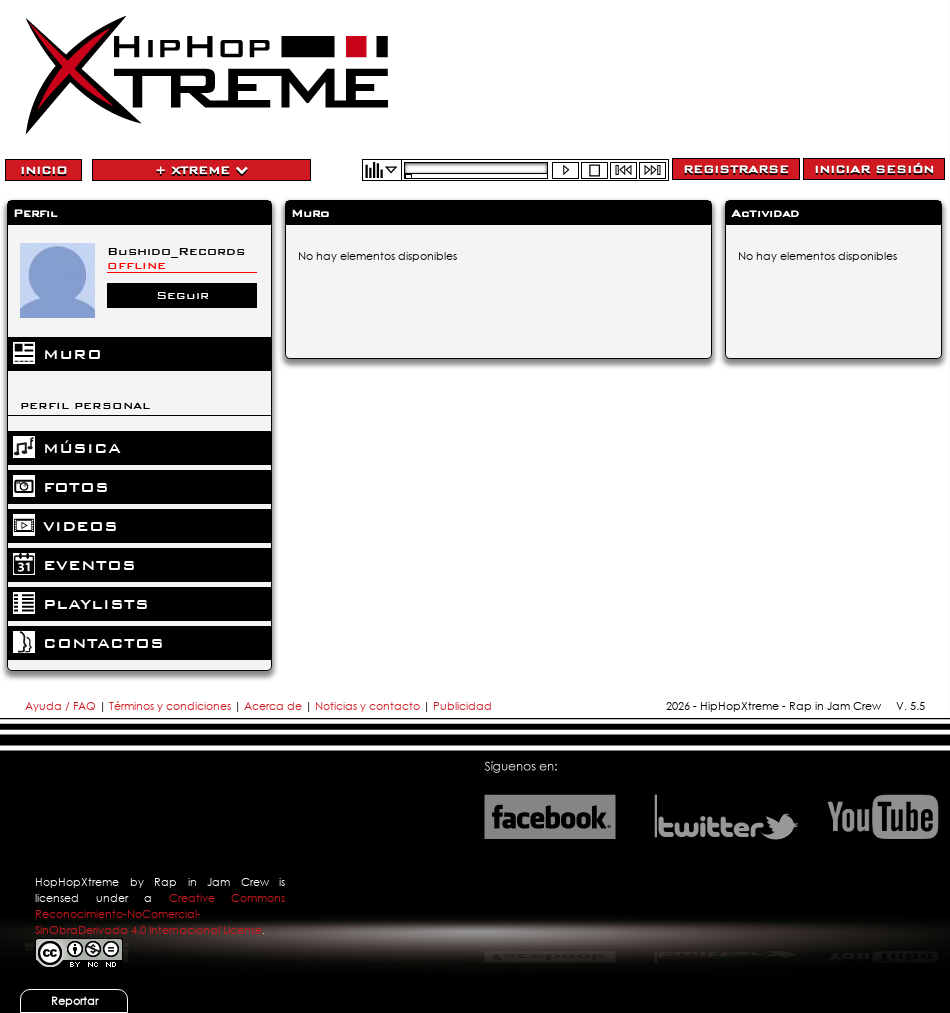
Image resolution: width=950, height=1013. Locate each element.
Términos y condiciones (170, 706)
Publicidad (462, 706)
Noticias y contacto (369, 706)
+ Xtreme (201, 170)
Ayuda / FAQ (62, 706)
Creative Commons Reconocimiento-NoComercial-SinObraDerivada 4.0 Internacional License (160, 914)
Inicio (43, 170)
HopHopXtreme (77, 882)
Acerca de (273, 706)
